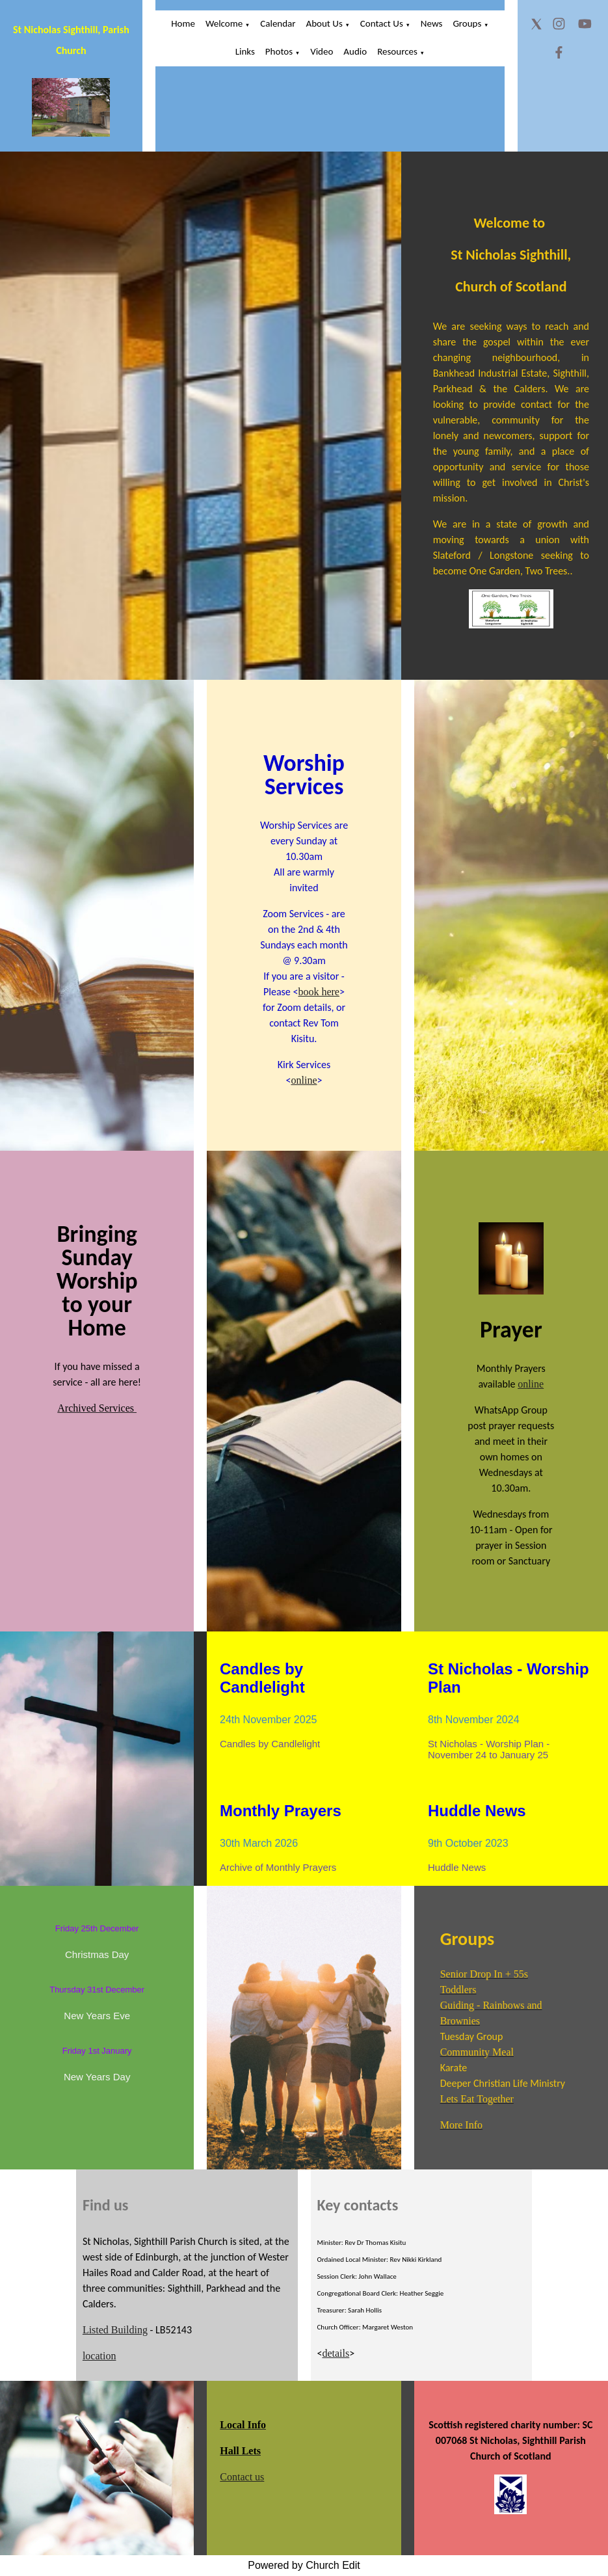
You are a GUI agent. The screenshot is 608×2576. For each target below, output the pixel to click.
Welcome (224, 23)
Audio (355, 51)
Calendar (277, 23)
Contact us (242, 2476)
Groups (467, 23)
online (304, 1080)
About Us (324, 23)
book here (318, 991)
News (432, 23)
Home (183, 23)
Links (245, 51)
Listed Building (115, 2329)
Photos (279, 51)
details (335, 2353)
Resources (397, 51)
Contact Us (381, 23)
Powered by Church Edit (304, 2565)
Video (321, 51)
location (99, 2355)
